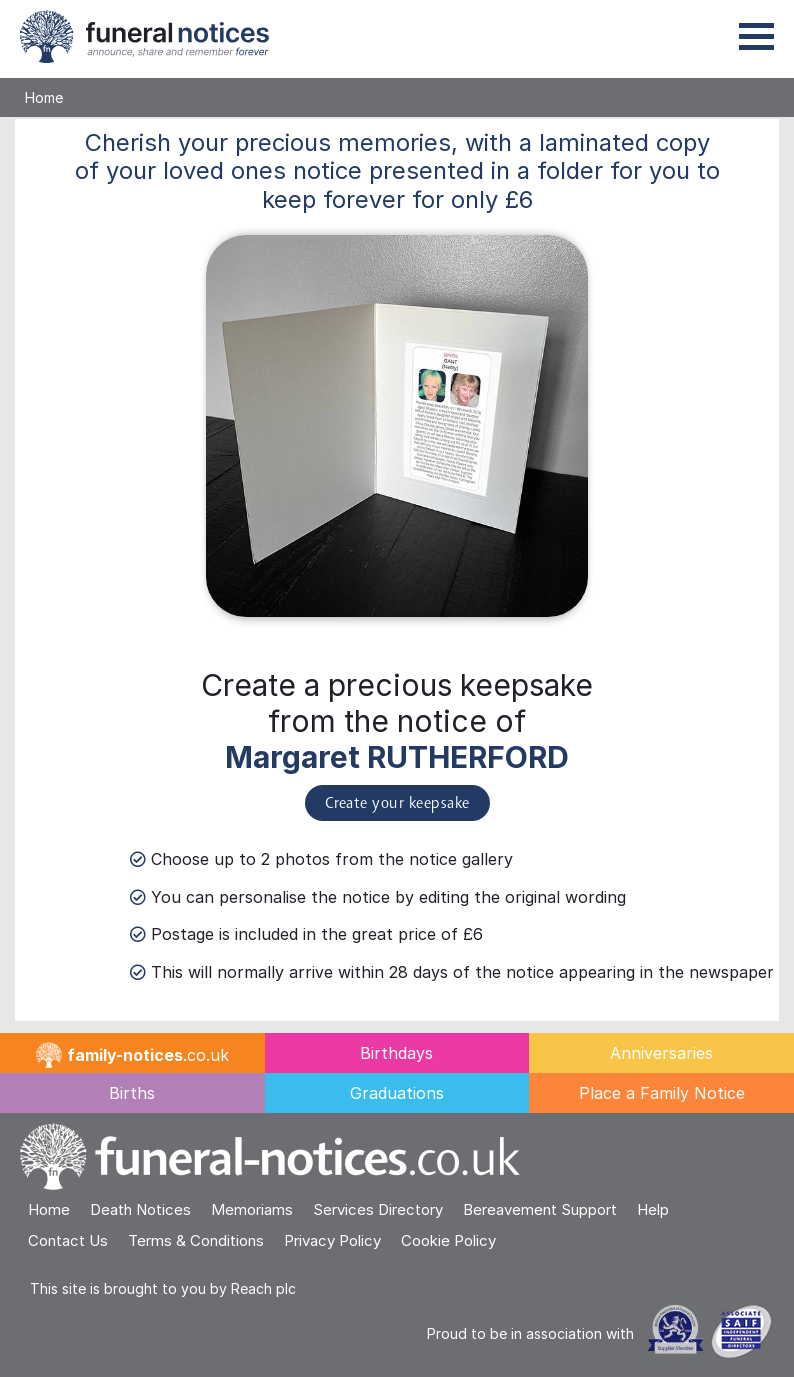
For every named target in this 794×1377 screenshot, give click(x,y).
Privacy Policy (332, 1240)
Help (653, 1209)
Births (132, 1093)
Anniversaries (661, 1053)
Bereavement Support (540, 1209)
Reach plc (263, 1288)
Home (44, 97)
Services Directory (378, 1209)
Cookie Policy (448, 1240)
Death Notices (140, 1209)
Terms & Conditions (196, 1240)
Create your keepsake (397, 804)
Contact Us (68, 1240)
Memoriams (252, 1209)
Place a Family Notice (662, 1093)
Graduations (397, 1093)
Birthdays (396, 1053)
